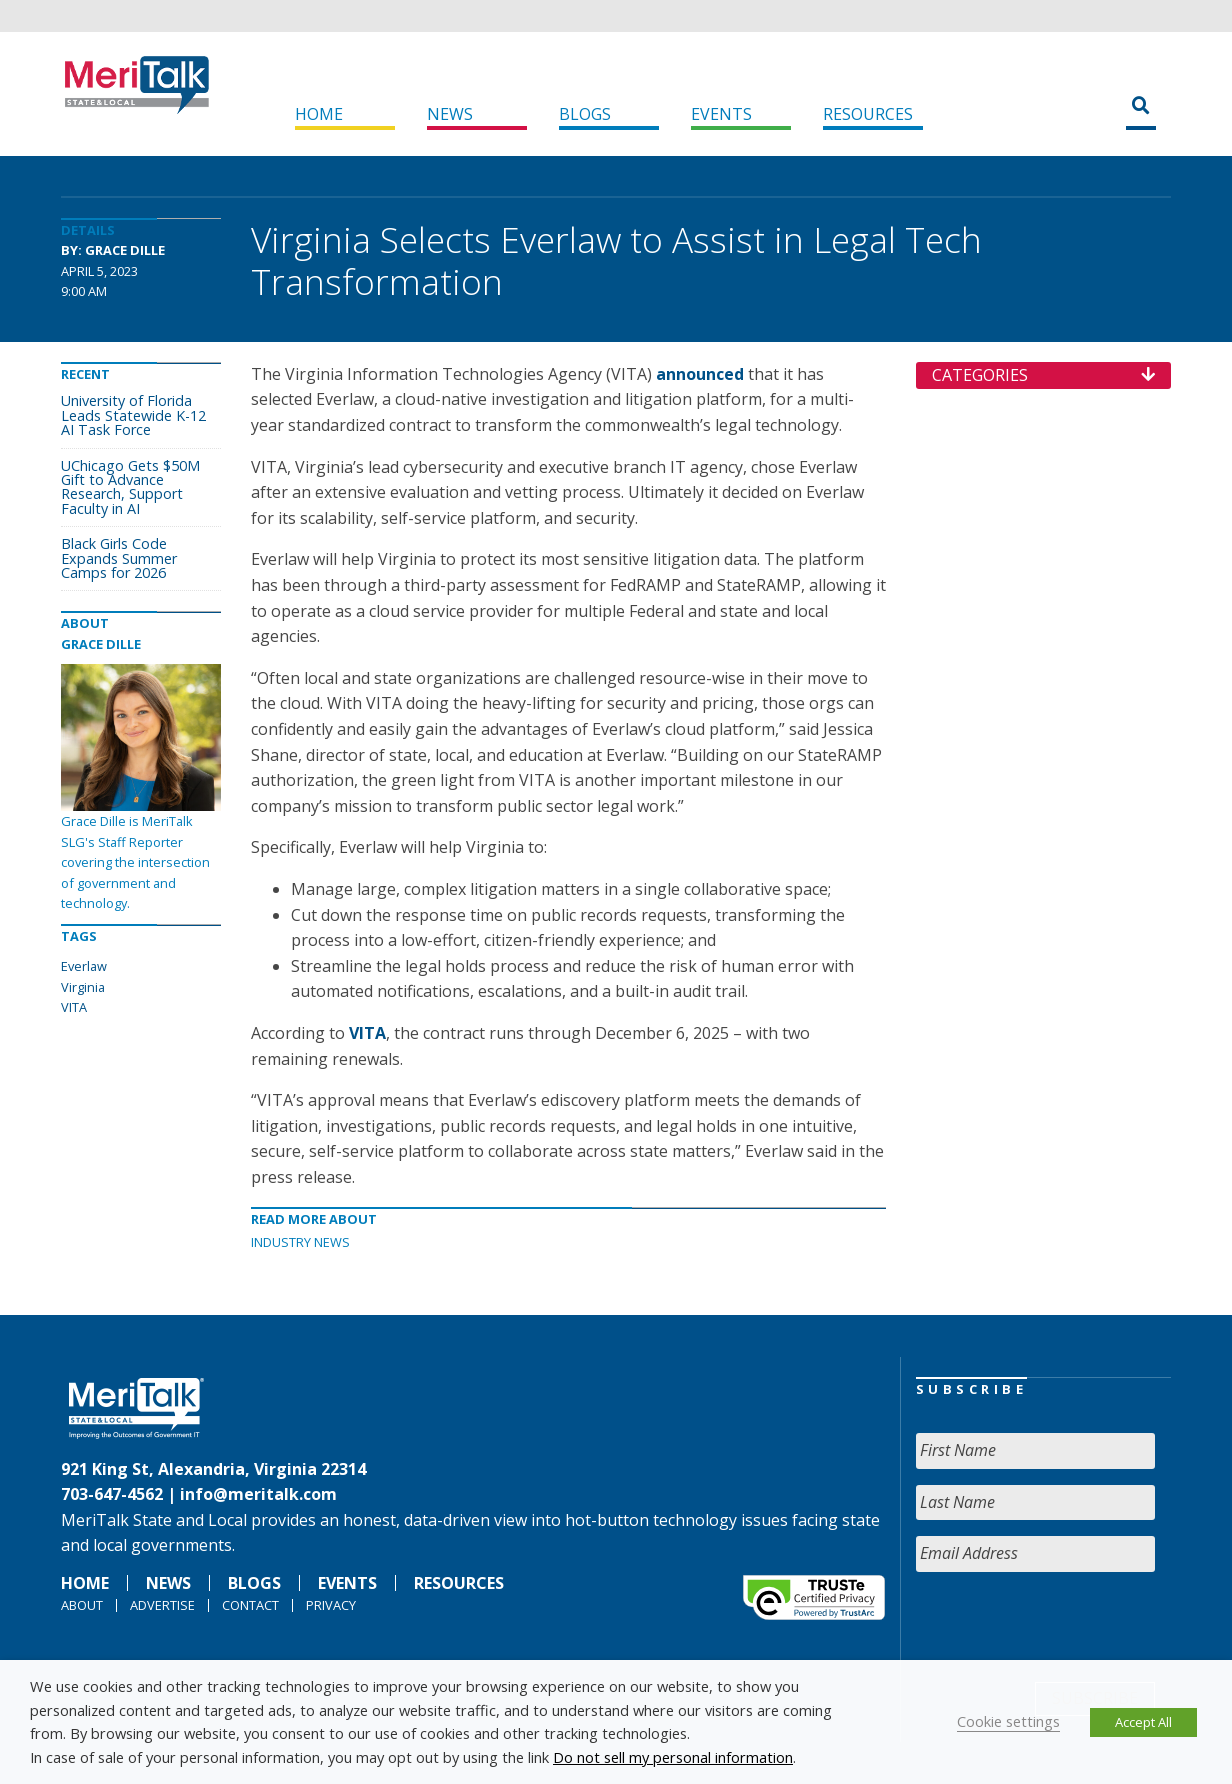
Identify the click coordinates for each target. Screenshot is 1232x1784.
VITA (74, 1007)
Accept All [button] (1143, 1722)
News (450, 114)
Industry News (300, 1242)
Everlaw (84, 966)
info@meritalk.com (258, 1494)
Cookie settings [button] (1008, 1721)
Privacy (331, 1605)
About (82, 1605)
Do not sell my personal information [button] (673, 1757)
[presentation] (1068, 1627)
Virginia (83, 987)
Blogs (585, 114)
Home (319, 114)
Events (721, 114)
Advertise (162, 1605)
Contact (250, 1605)
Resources (868, 114)
